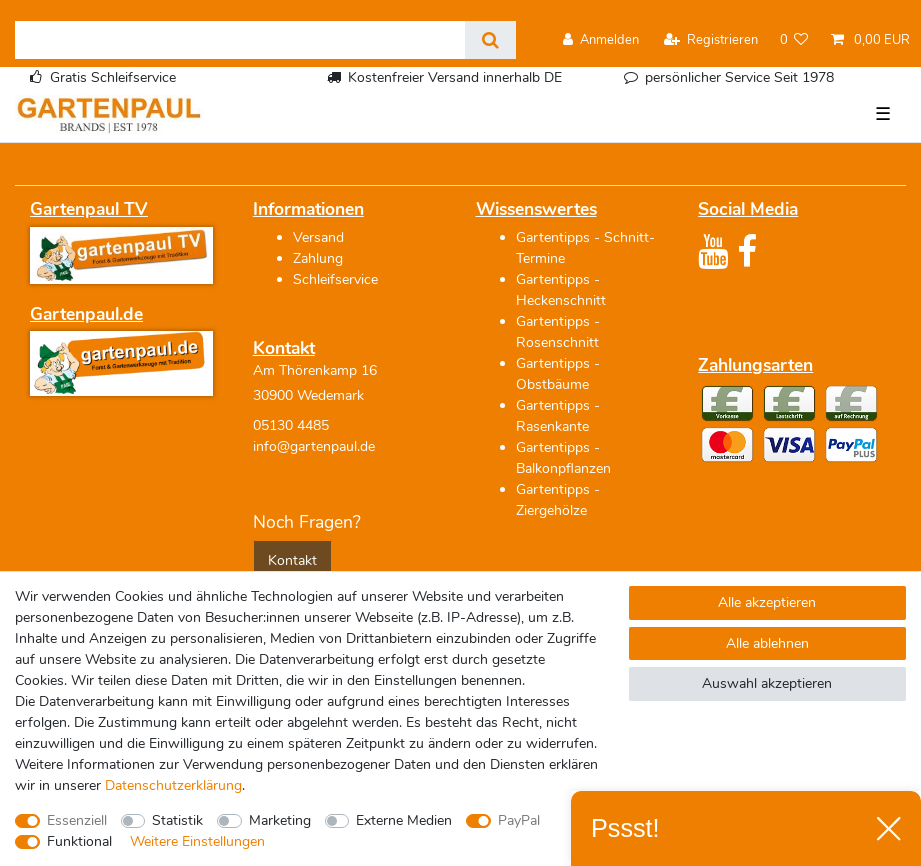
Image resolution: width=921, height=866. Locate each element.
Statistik (177, 820)
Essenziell (77, 820)
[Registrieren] (711, 40)
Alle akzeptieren (767, 602)
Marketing (280, 820)
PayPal (519, 820)
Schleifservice (335, 279)
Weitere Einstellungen (197, 841)
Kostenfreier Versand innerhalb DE (455, 77)
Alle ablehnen (767, 643)
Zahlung (318, 258)
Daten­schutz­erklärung (173, 785)
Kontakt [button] (292, 560)
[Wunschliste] (794, 40)
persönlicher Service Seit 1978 (739, 77)
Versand (318, 237)
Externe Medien (404, 820)
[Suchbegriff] (240, 40)
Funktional (79, 841)
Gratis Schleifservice (113, 77)
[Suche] (490, 40)
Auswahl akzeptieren (767, 683)
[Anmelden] (601, 40)
